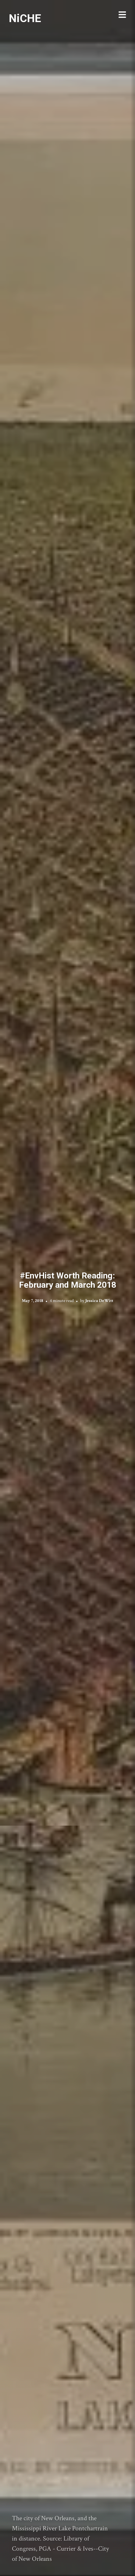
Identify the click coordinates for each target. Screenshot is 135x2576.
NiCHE (25, 18)
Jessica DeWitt (99, 1300)
